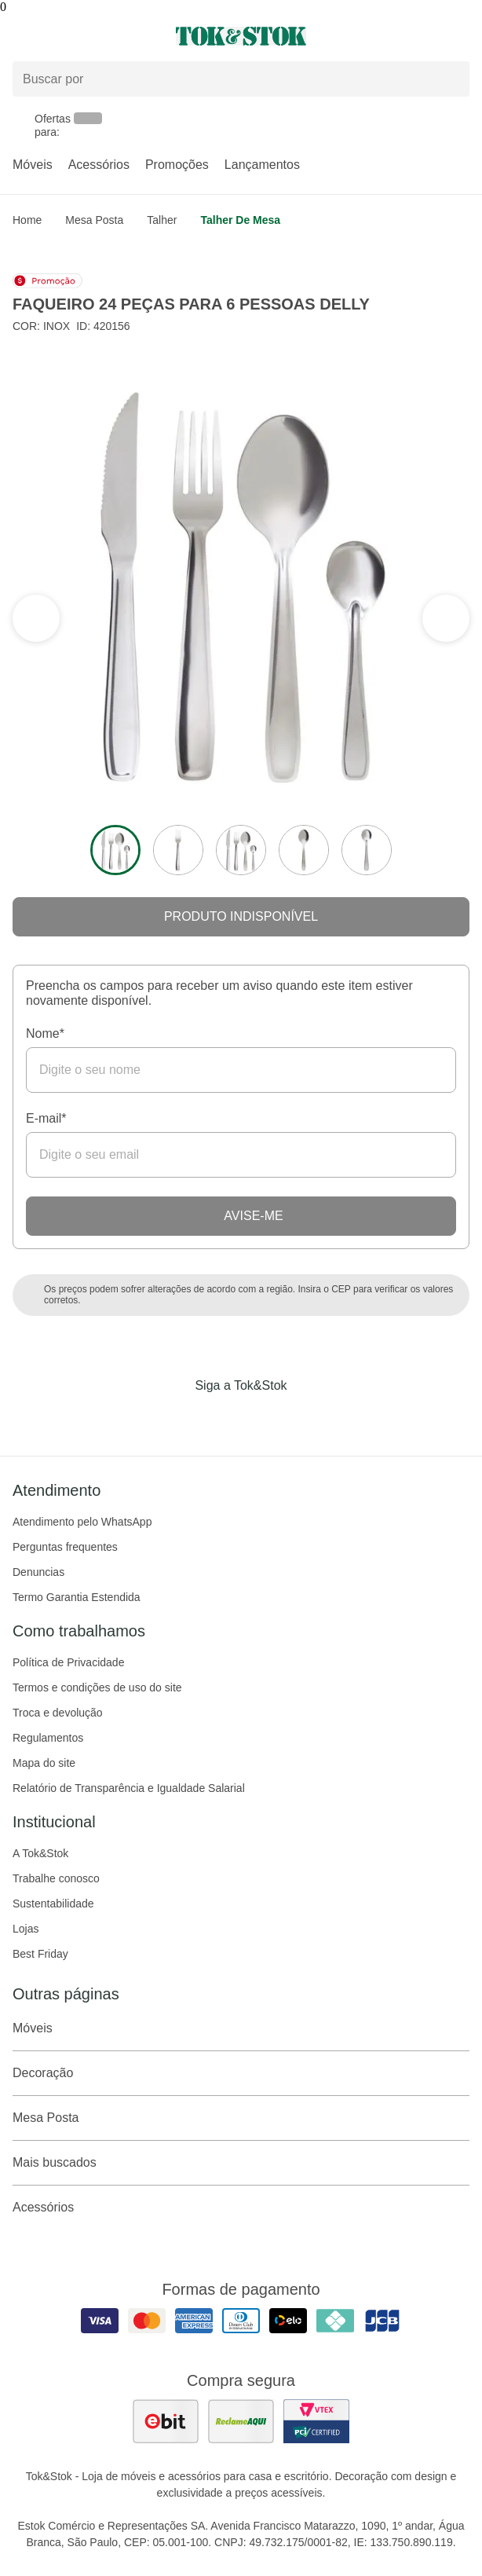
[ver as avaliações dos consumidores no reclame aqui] (241, 2421)
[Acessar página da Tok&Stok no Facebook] (175, 1418)
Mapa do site (44, 1763)
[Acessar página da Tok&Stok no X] (307, 1418)
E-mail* (46, 1118)
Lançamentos (262, 164)
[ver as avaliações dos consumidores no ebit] (166, 2421)
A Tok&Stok (40, 1853)
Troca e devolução (58, 1712)
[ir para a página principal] (241, 36)
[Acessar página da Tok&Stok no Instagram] (219, 1418)
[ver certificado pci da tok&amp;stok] (316, 2421)
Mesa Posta (94, 220)
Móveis (33, 164)
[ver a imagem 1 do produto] (115, 850)
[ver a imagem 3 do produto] (241, 850)
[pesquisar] (450, 79)
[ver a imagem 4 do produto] (304, 850)
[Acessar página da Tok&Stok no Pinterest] (263, 1418)
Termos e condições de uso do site (97, 1687)
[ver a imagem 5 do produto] (366, 850)
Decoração (241, 2073)
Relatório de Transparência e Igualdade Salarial (129, 1788)
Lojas (25, 1928)
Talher (162, 220)
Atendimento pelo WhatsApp (82, 1521)
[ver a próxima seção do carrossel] (36, 618)
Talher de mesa (240, 220)
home (27, 220)
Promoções (177, 164)
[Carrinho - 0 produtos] (460, 36)
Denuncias (38, 1572)
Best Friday (40, 1954)
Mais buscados (241, 2162)
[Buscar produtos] (241, 79)
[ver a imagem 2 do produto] (178, 850)
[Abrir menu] (80, 36)
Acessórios (99, 164)
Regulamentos (48, 1737)
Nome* (45, 1033)
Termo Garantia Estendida (77, 1597)
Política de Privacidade (68, 1662)
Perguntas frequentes (65, 1547)
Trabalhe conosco (56, 1878)
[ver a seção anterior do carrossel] (445, 618)
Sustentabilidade (53, 1903)
